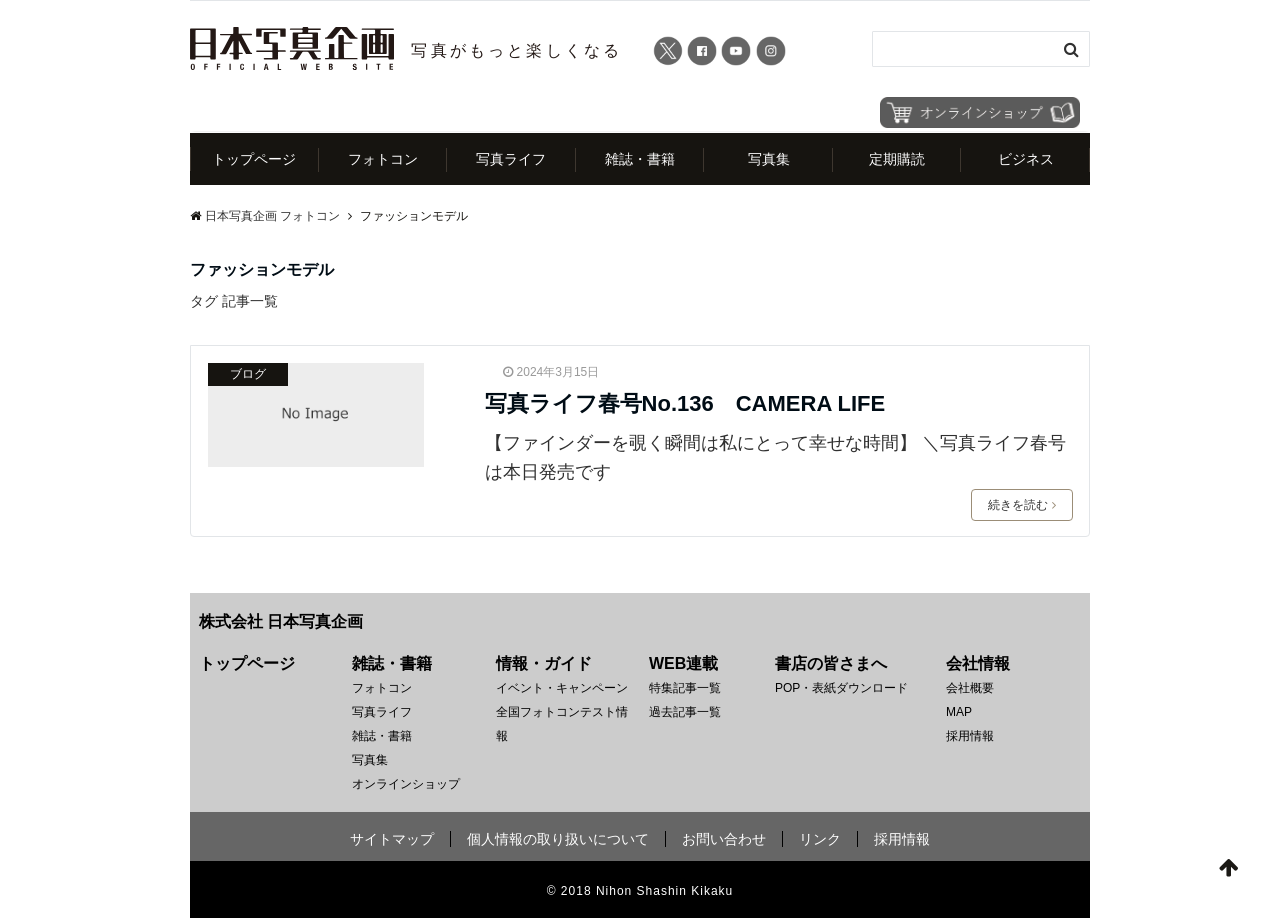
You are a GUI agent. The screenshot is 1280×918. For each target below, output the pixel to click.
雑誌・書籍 (640, 159)
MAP (959, 712)
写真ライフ (511, 159)
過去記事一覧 (685, 712)
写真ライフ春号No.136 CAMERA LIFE (685, 403)
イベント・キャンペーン (562, 688)
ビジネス (1026, 159)
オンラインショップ (406, 784)
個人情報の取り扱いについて (558, 839)
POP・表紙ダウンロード (841, 688)
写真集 (769, 159)
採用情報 (970, 736)
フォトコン (383, 159)
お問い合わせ (724, 839)
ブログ (248, 374)
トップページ (254, 159)
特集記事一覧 (685, 688)
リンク (820, 839)
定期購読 (897, 159)
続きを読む (1022, 505)
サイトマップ (392, 839)
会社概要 (970, 688)
